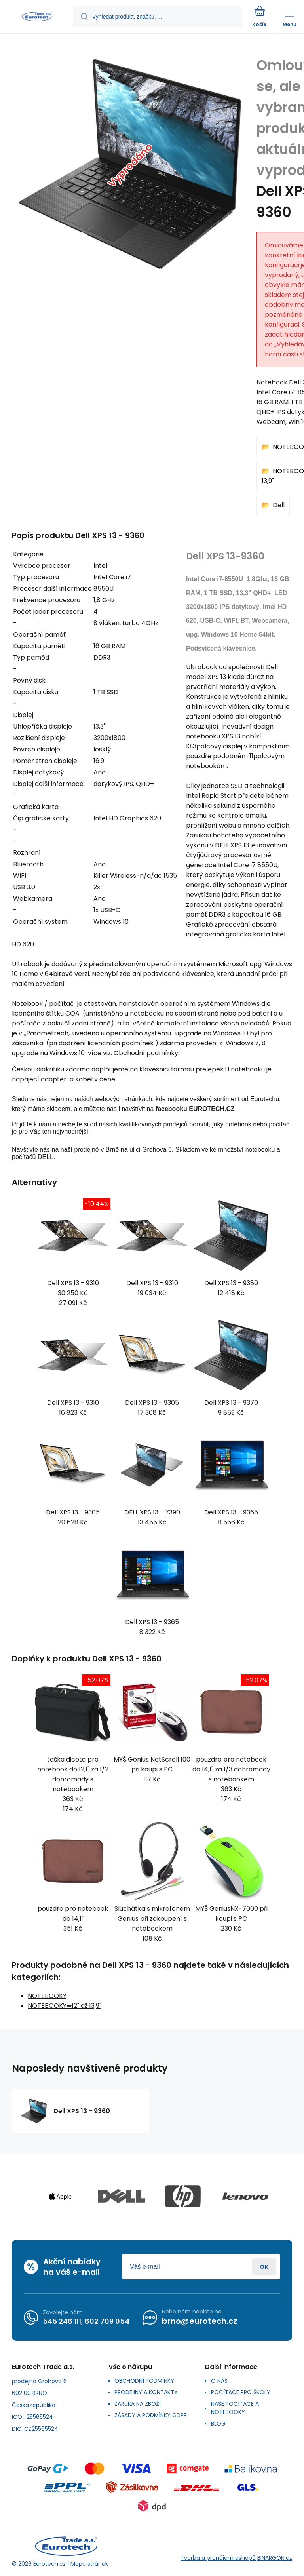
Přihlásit (264, 2266)
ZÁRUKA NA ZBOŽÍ (137, 2404)
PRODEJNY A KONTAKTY (146, 2392)
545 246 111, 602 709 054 (86, 2321)
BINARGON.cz (274, 2558)
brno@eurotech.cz (199, 2321)
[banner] (37, 17)
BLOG (218, 2424)
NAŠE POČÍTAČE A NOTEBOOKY (235, 2408)
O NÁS (219, 2381)
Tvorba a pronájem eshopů (218, 2558)
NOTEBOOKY (47, 1995)
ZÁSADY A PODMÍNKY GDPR (150, 2415)
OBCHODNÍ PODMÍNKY (144, 2381)
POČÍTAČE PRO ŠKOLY (240, 2392)
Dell (279, 505)
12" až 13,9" (86, 2005)
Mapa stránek (89, 2564)
